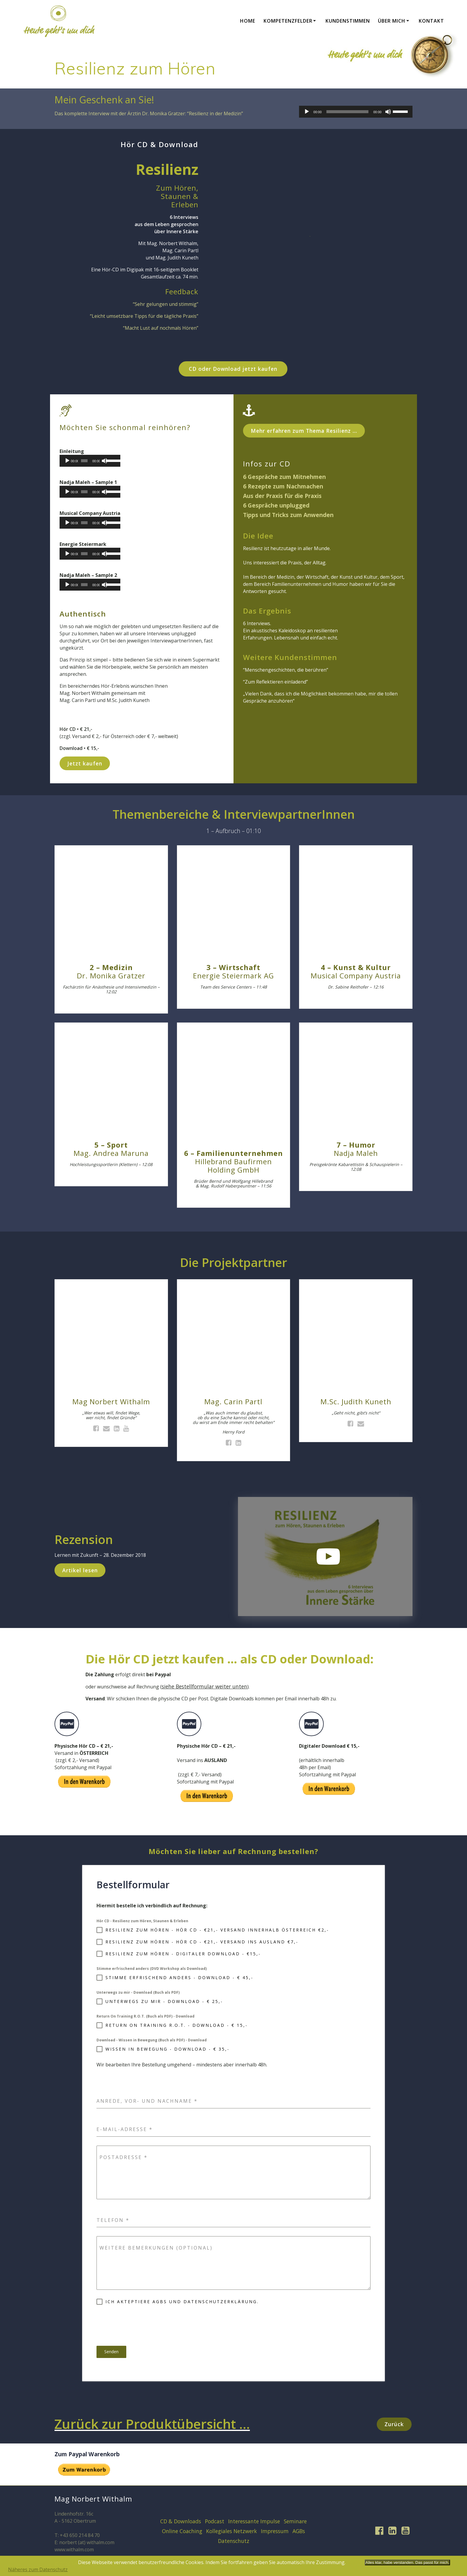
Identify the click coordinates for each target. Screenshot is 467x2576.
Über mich (391, 21)
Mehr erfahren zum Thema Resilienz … (304, 430)
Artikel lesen (80, 1570)
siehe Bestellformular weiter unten (204, 1686)
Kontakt (431, 21)
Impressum (275, 2531)
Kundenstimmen (348, 21)
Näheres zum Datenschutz (38, 2569)
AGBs (298, 2531)
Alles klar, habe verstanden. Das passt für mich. (407, 2562)
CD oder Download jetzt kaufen (233, 368)
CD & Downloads (180, 2521)
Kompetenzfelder (288, 21)
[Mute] (388, 112)
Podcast (214, 2521)
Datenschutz (233, 2540)
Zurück (394, 2424)
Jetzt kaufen (84, 763)
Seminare (295, 2521)
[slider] (347, 111)
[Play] (307, 112)
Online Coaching (182, 2531)
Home (247, 21)
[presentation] (141, 2325)
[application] (355, 112)
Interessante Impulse (254, 2521)
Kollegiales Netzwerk (231, 2531)
